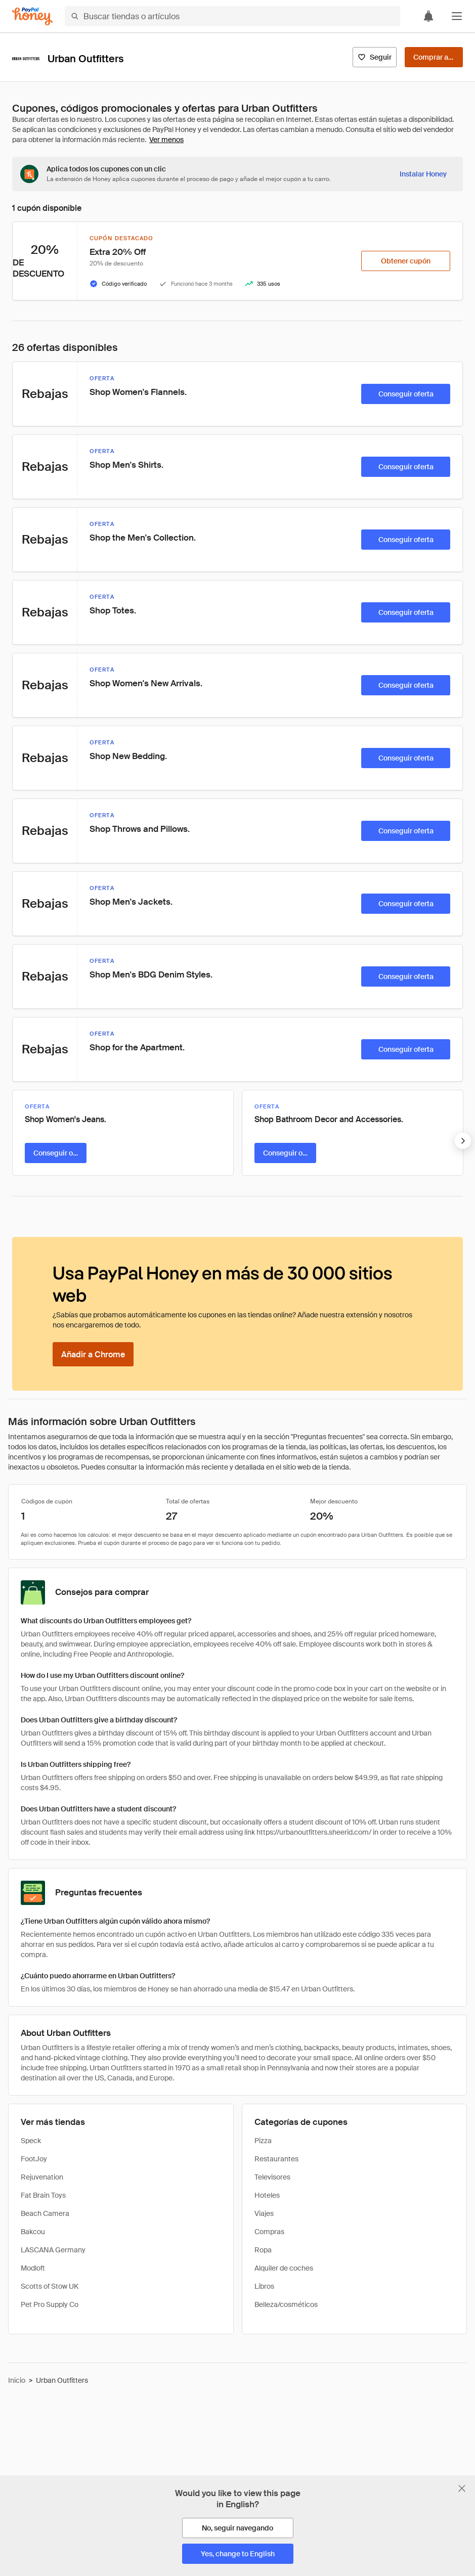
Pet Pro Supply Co (49, 2304)
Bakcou (33, 2231)
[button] (457, 16)
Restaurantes (276, 2158)
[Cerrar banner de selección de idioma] (462, 2488)
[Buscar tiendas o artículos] (232, 16)
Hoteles (267, 2195)
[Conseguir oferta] (405, 394)
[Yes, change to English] (237, 2554)
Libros (264, 2286)
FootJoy (34, 2158)
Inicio (16, 2380)
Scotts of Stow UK (49, 2286)
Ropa (263, 2249)
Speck (31, 2140)
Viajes (264, 2213)
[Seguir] (375, 57)
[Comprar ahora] (434, 57)
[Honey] (32, 16)
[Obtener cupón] (405, 261)
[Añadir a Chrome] (93, 1354)
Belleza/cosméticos (286, 2304)
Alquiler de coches (283, 2268)
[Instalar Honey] (423, 174)
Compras (269, 2231)
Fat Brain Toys (43, 2195)
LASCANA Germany (53, 2249)
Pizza (263, 2140)
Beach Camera (45, 2213)
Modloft (33, 2268)
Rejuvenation (42, 2177)
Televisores (272, 2177)
